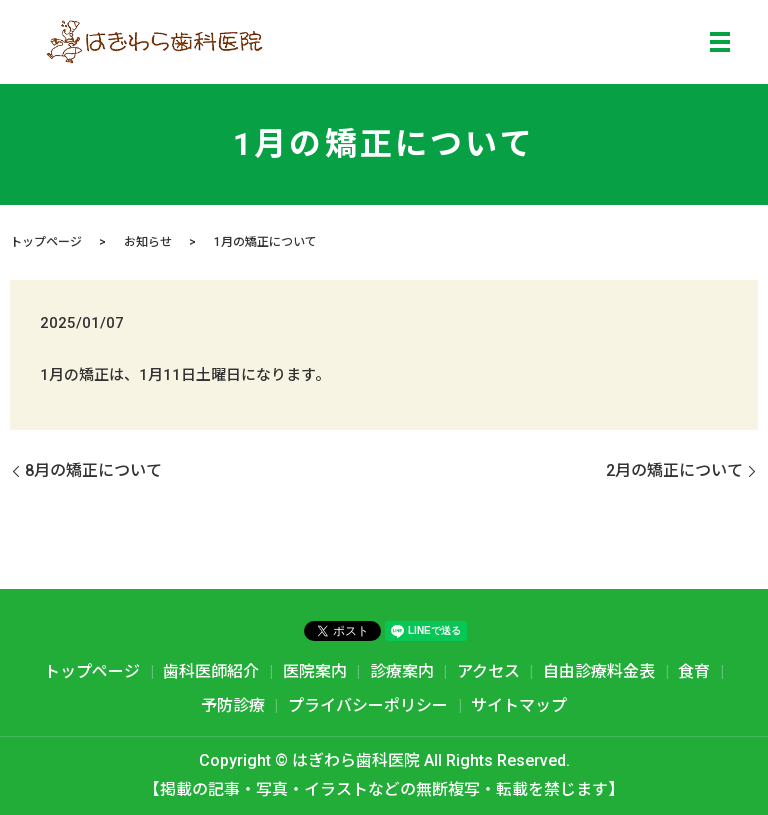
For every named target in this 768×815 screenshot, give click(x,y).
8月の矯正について (93, 470)
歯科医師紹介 (211, 671)
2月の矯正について (674, 470)
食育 (694, 671)
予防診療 (233, 705)
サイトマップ (519, 705)
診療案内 (402, 671)
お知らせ (148, 242)
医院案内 (315, 671)
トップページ (46, 242)
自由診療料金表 (599, 671)
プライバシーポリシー (368, 705)
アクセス (488, 671)
